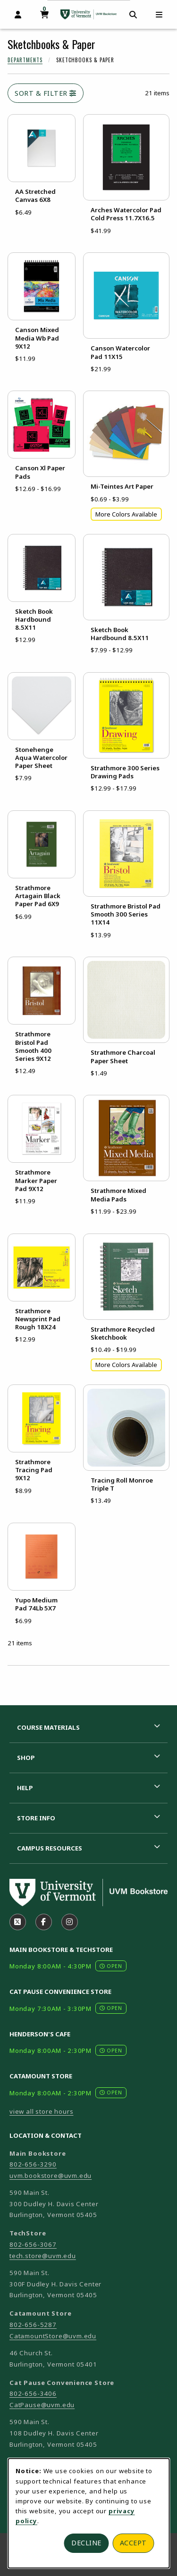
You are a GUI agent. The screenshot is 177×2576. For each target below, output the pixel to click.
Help (25, 1788)
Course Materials (48, 1727)
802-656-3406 (33, 2393)
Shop (26, 1757)
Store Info (36, 1818)
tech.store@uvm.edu (42, 2255)
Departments (25, 60)
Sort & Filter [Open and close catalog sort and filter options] (45, 93)
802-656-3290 (33, 2164)
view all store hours (41, 2111)
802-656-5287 (33, 2324)
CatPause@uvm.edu (42, 2405)
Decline (86, 2542)
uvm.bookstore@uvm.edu (50, 2175)
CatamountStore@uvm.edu (52, 2336)
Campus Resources (49, 1848)
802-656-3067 (33, 2244)
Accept (133, 2542)
